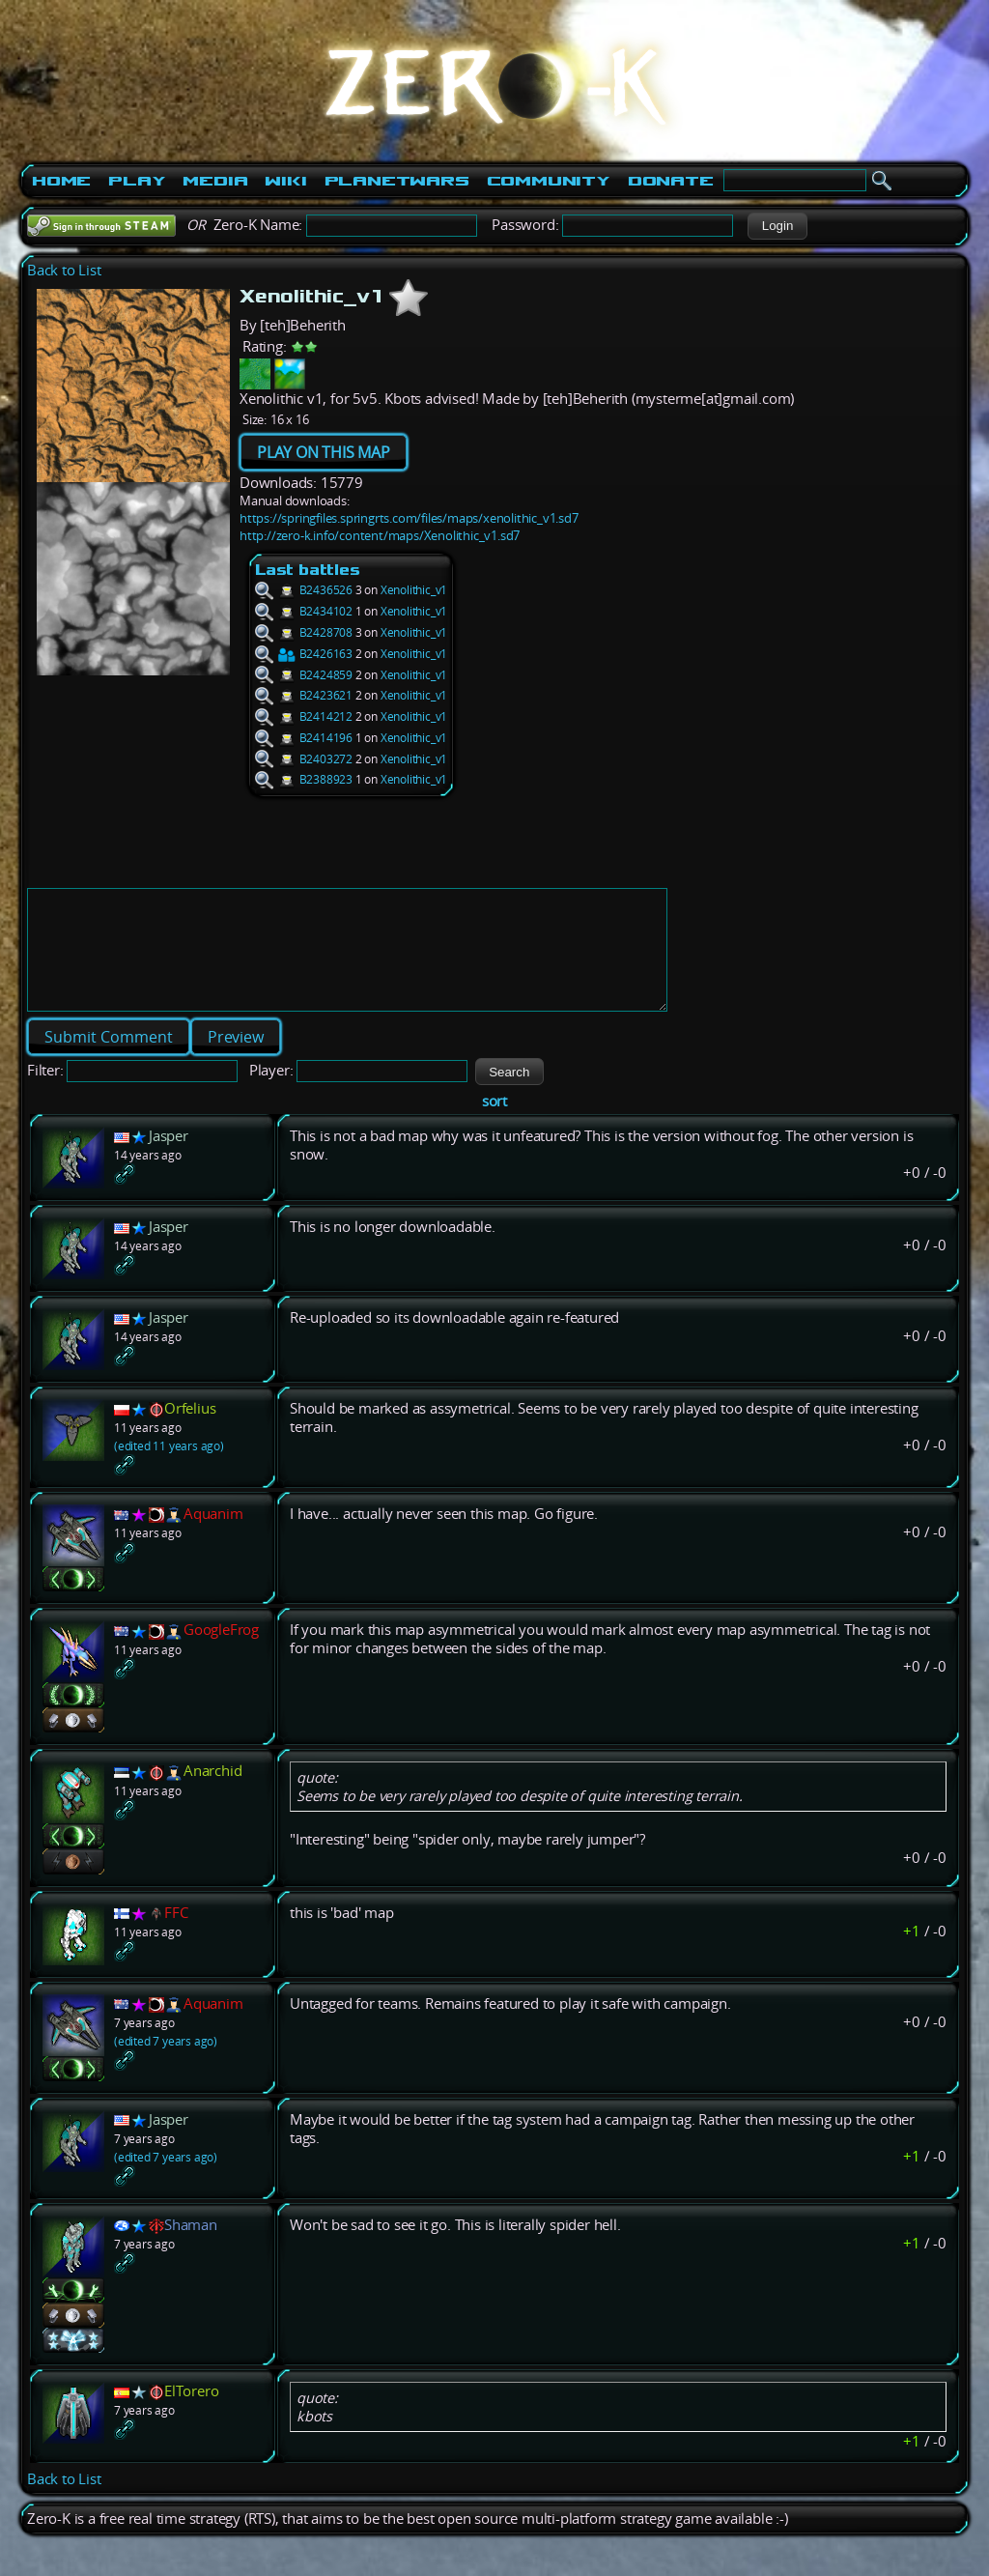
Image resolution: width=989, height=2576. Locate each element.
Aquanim (213, 1537)
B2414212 (304, 716)
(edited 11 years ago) (169, 1469)
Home (61, 180)
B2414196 (304, 738)
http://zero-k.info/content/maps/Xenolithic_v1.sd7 (380, 535)
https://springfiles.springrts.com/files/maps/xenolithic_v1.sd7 (409, 518)
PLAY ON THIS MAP (323, 452)
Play (136, 180)
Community (548, 180)
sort (494, 1124)
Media (215, 180)
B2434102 (304, 611)
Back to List (64, 270)
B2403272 (304, 759)
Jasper (168, 1159)
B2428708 (304, 632)
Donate (671, 180)
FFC (175, 1936)
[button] (777, 226)
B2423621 (304, 695)
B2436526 (304, 590)
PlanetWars (397, 180)
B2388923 (304, 779)
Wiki (285, 180)
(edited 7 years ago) (165, 2064)
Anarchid (212, 1794)
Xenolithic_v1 (414, 590)
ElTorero (191, 2414)
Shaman (190, 2248)
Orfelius (189, 1431)
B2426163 (304, 653)
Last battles (307, 569)
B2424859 (304, 675)
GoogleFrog (221, 1653)
